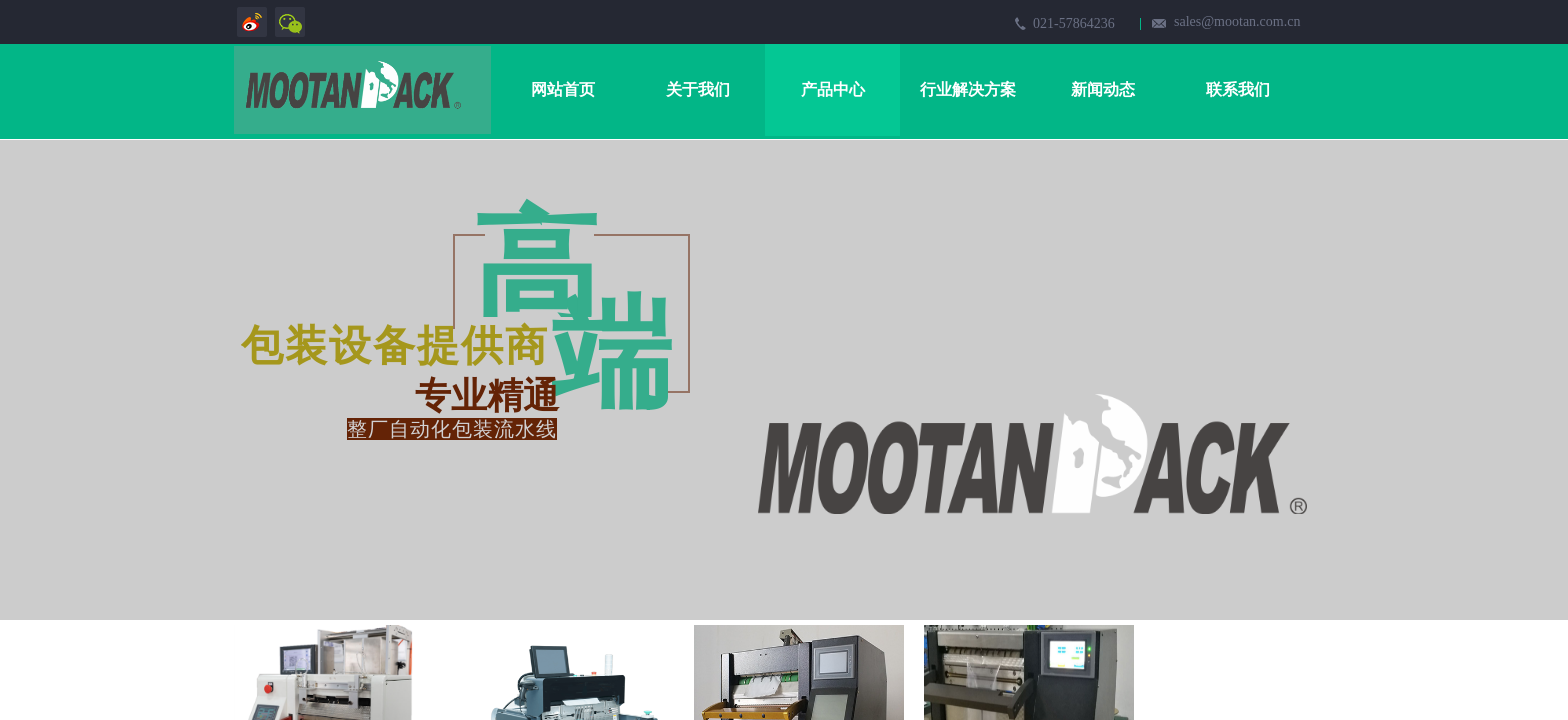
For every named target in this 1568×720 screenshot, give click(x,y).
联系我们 (1238, 89)
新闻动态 (1103, 89)
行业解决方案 (968, 89)
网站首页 (563, 89)
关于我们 (698, 89)
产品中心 (833, 89)
